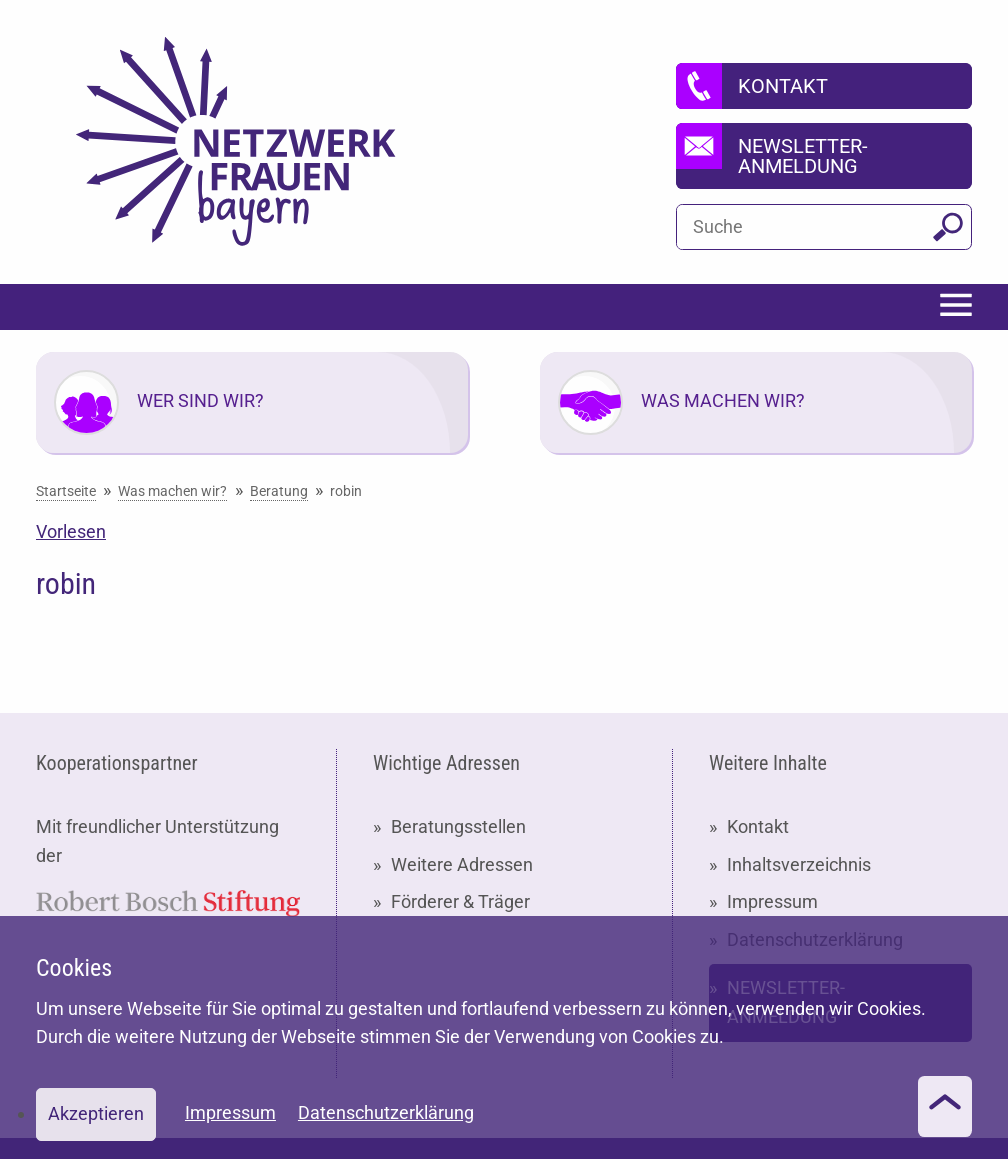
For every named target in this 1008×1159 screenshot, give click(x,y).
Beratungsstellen (458, 826)
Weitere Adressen (462, 864)
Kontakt (758, 826)
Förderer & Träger (460, 901)
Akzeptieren (96, 1113)
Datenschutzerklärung (386, 1112)
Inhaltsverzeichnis (799, 864)
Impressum (772, 901)
